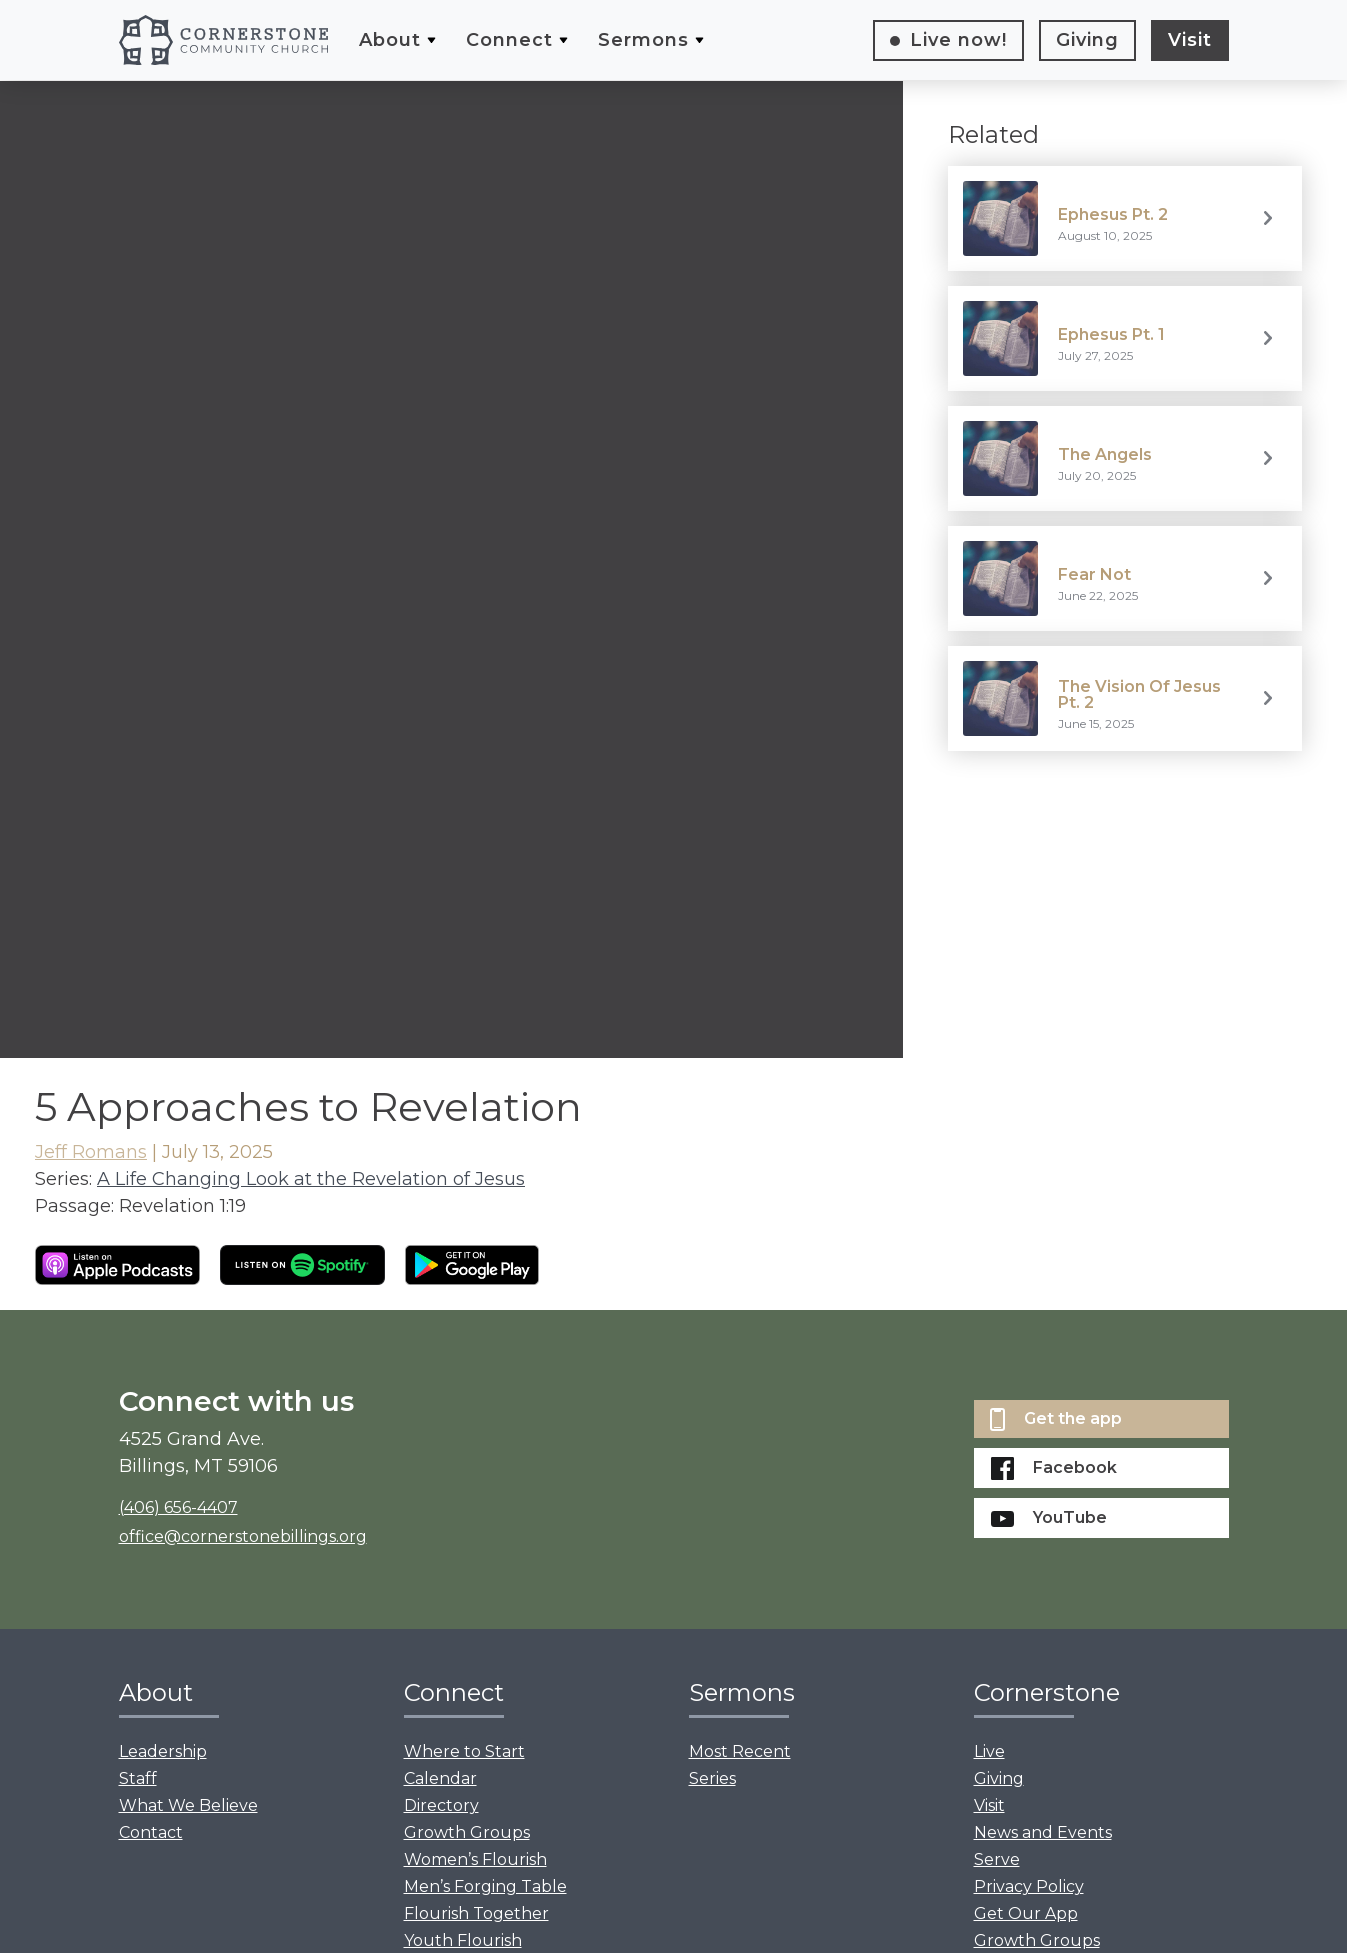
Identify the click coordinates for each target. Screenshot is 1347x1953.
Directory (441, 1805)
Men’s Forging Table (485, 1886)
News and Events (1043, 1832)
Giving (1087, 40)
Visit (1190, 40)
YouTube (1049, 1517)
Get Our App (1026, 1913)
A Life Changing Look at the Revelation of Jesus (311, 1179)
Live (958, 40)
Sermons (643, 40)
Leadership (163, 1751)
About (390, 40)
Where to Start (464, 1751)
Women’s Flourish (475, 1859)
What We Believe (188, 1805)
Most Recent (740, 1751)
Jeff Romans (91, 1152)
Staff (138, 1778)
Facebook (1054, 1468)
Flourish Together (476, 1913)
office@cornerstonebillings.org (243, 1536)
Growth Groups (467, 1832)
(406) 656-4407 (178, 1507)
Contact (151, 1832)
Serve (997, 1859)
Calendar (440, 1778)
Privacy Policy (1029, 1886)
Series (712, 1778)
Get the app (1056, 1419)
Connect (509, 40)
